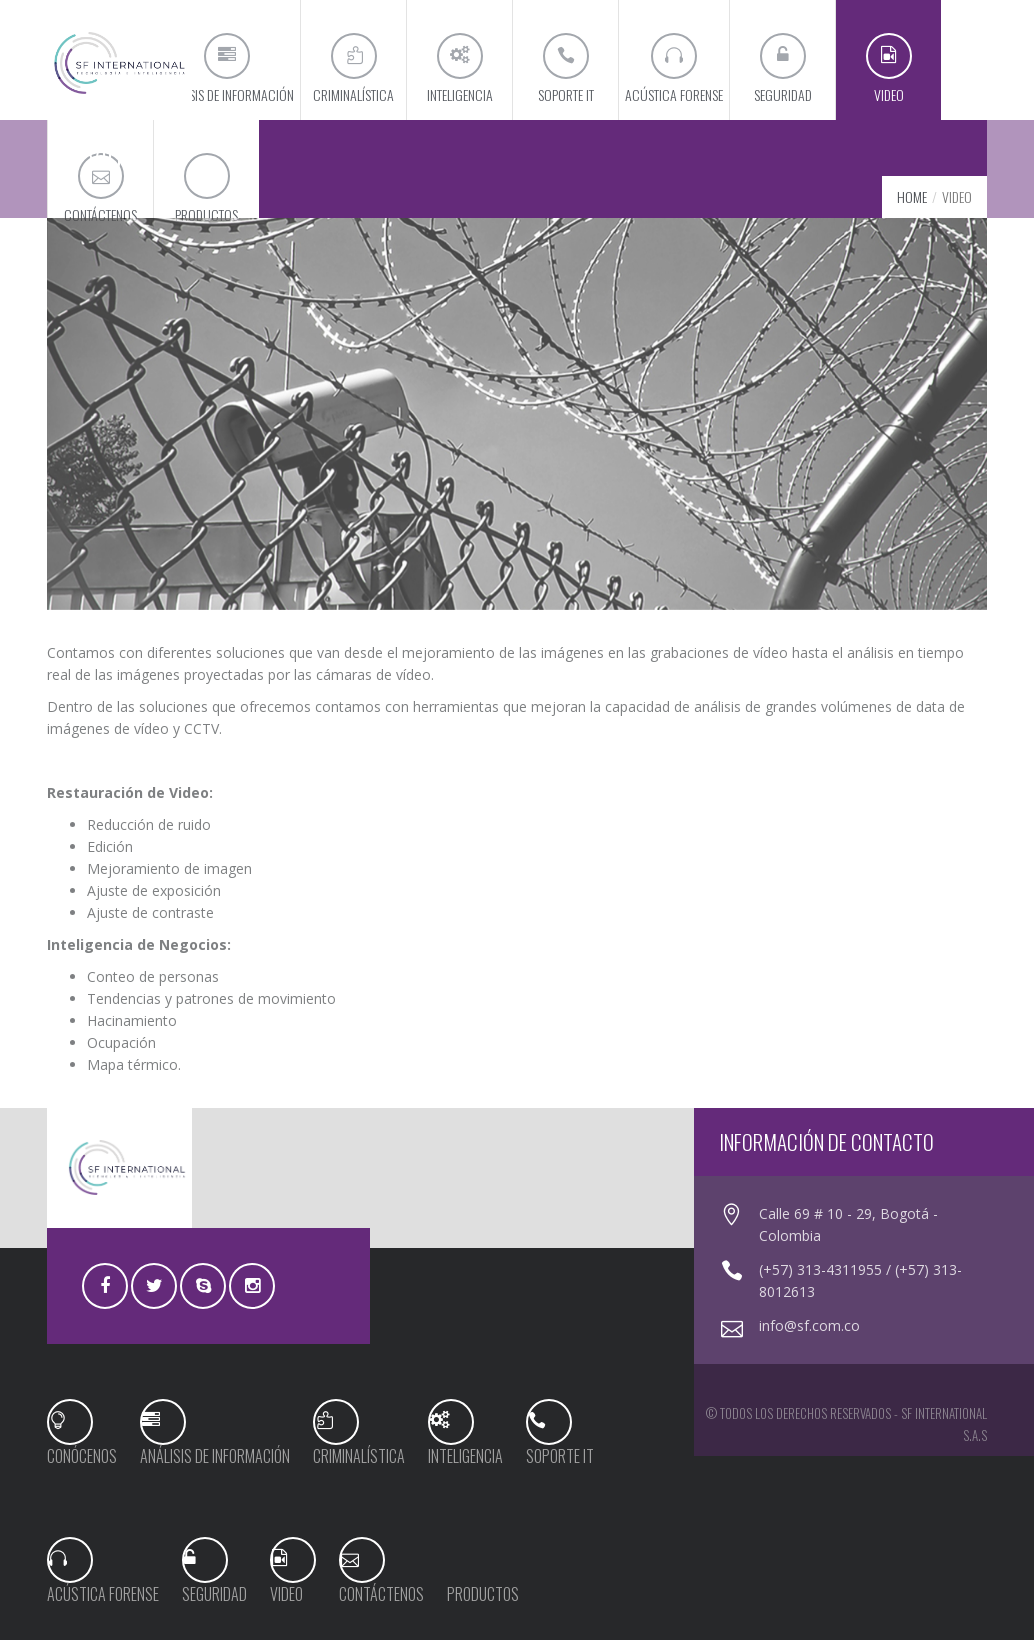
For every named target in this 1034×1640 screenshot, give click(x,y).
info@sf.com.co (809, 1325)
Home (912, 196)
